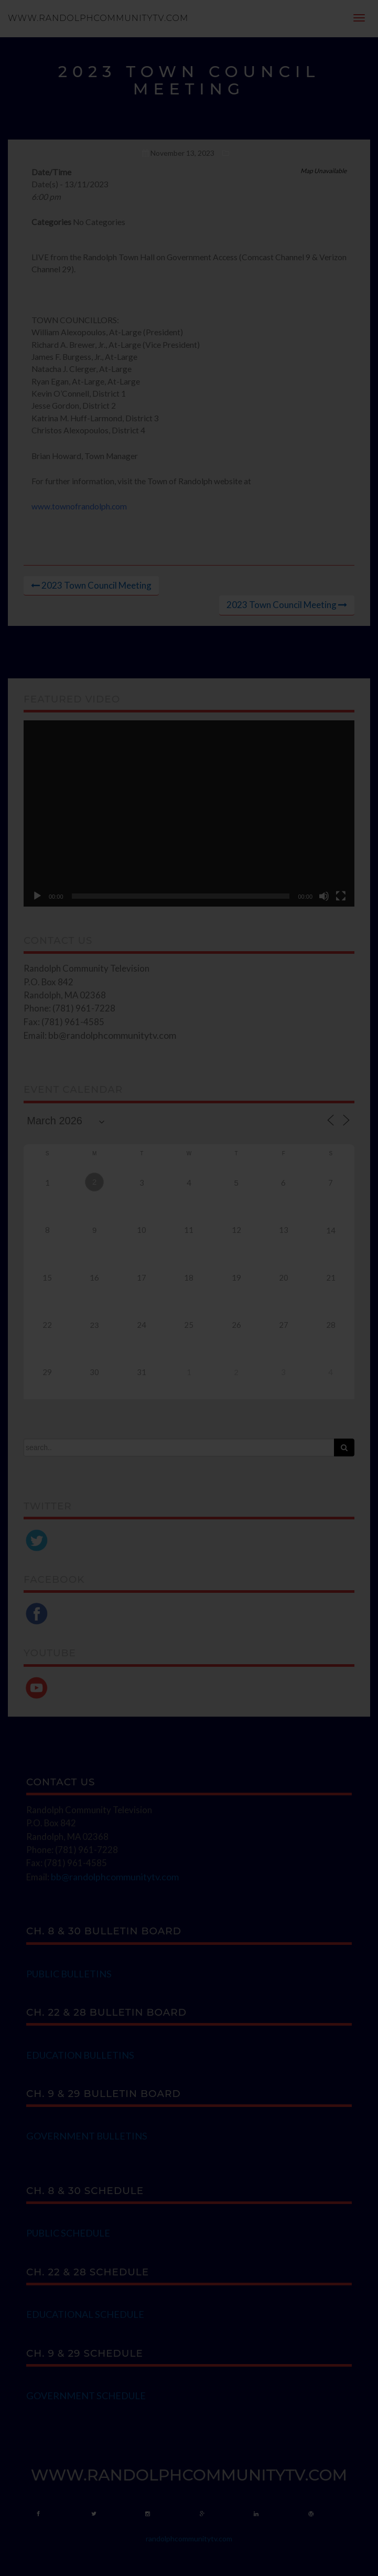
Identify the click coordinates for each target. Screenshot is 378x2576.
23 (94, 1325)
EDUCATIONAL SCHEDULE (85, 2314)
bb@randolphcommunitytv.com (112, 1035)
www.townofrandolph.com (79, 506)
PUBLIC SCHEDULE (68, 2233)
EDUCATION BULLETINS (80, 2055)
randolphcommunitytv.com (189, 2538)
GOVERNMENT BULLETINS (86, 2136)
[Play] (37, 896)
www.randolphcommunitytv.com (98, 18)
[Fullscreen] (341, 896)
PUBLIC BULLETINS (69, 1973)
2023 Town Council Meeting (96, 585)
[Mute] (324, 896)
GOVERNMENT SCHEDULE (86, 2395)
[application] (189, 813)
